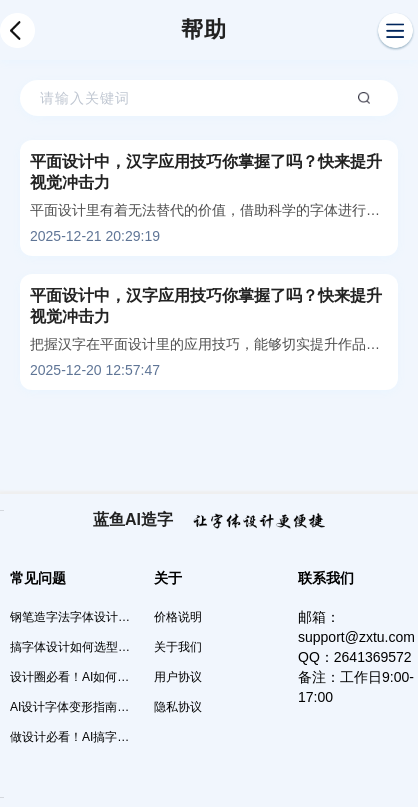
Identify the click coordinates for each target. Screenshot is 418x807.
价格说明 (178, 617)
